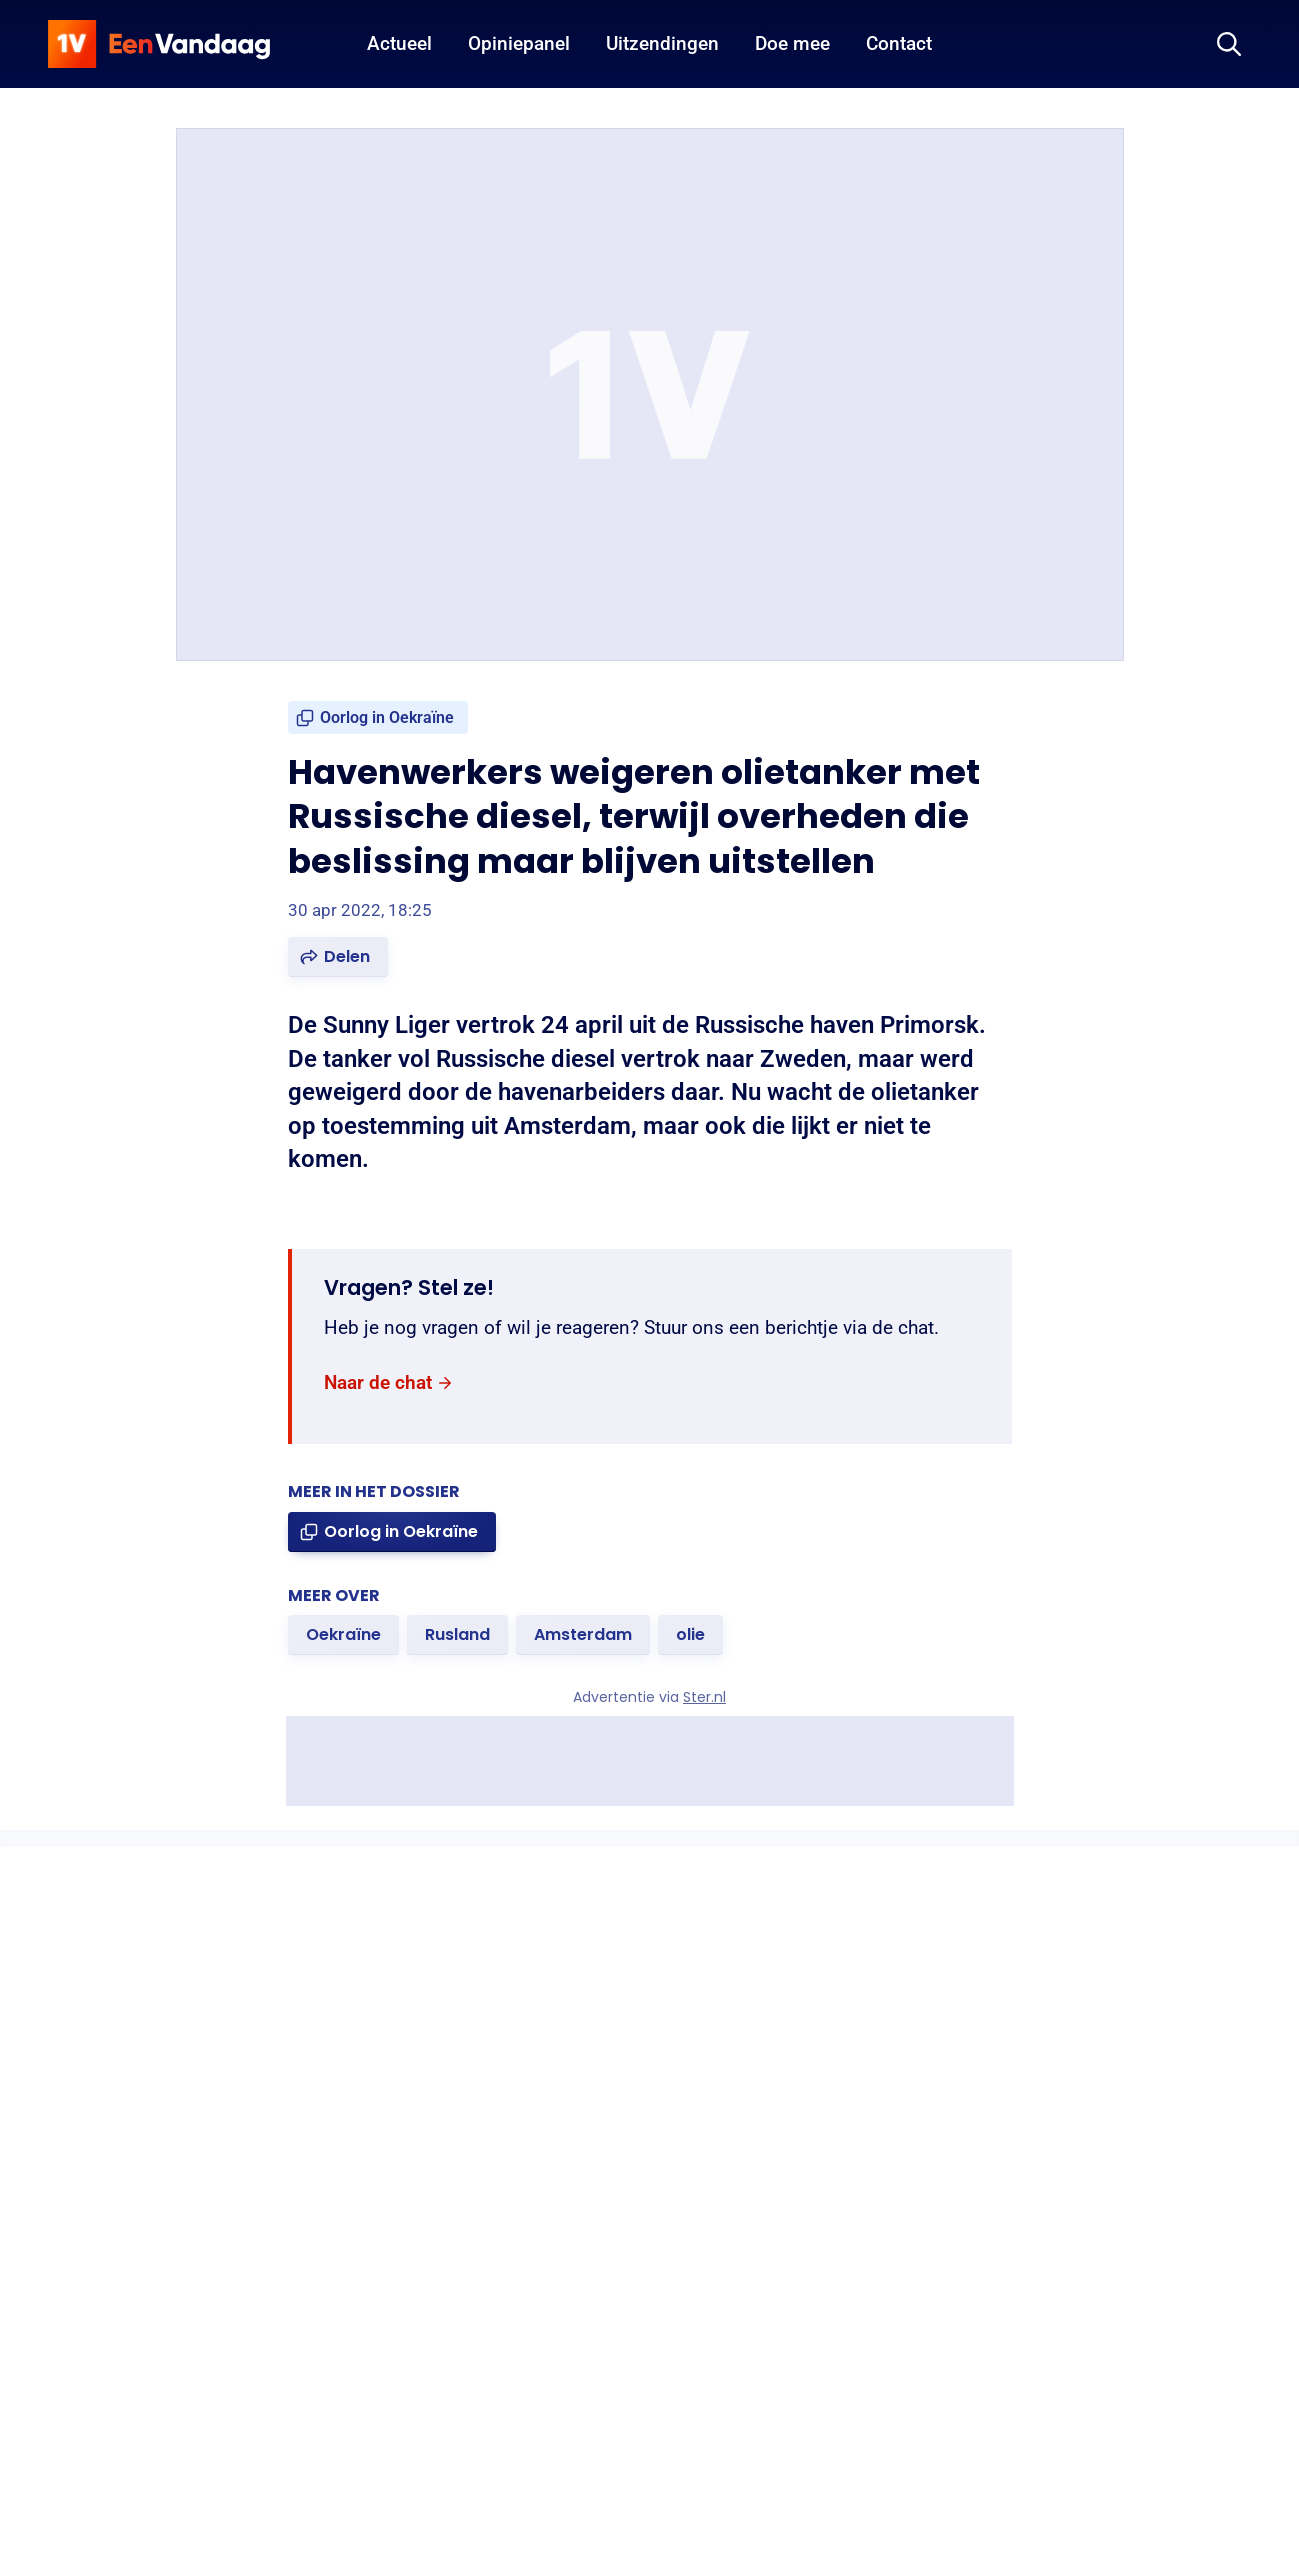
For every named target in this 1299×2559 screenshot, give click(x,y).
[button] (338, 957)
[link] (378, 717)
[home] (159, 44)
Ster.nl (704, 1697)
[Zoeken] (1229, 44)
